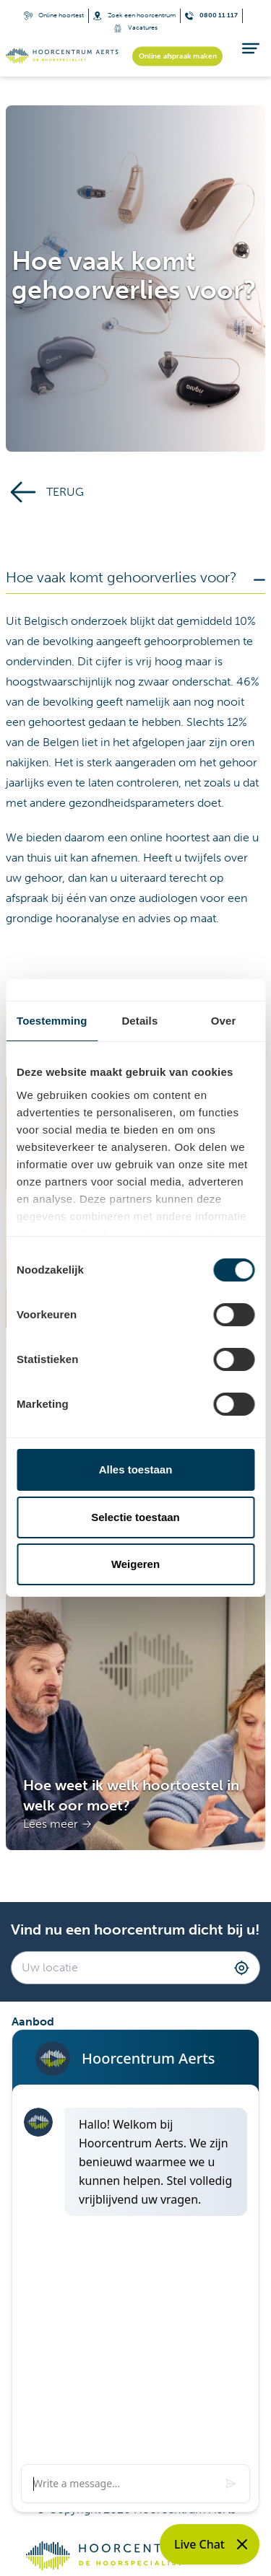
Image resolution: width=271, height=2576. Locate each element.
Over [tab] (223, 1021)
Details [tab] (139, 1021)
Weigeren (135, 1564)
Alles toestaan (136, 1469)
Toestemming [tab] (52, 1021)
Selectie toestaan (135, 1517)
